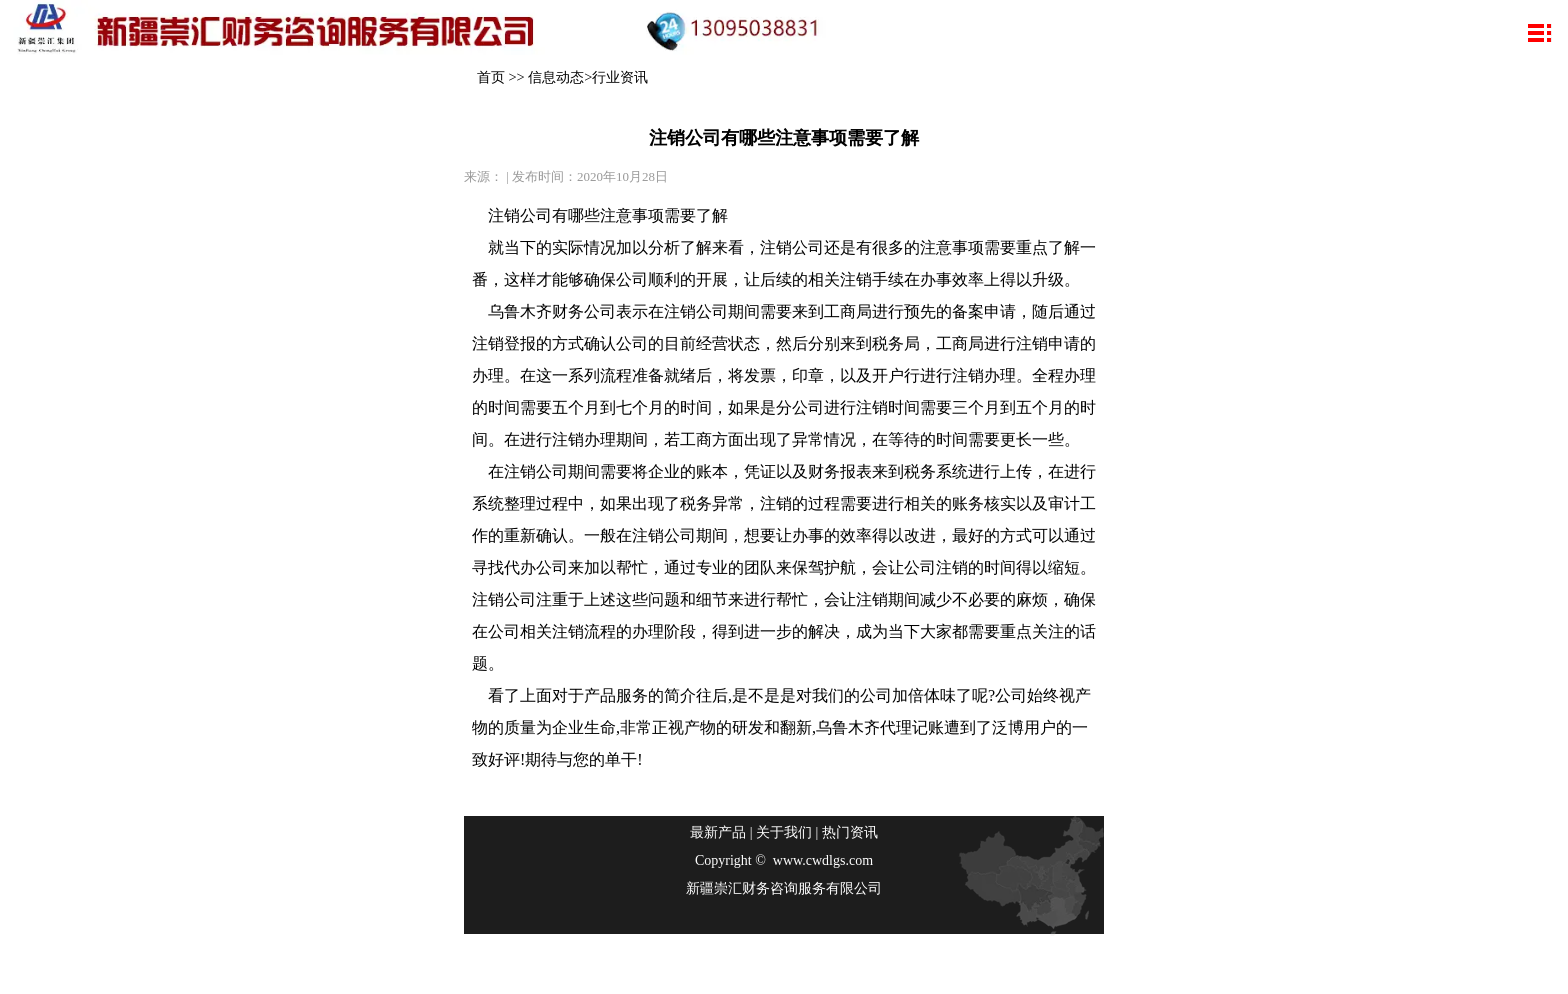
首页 (491, 77)
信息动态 (556, 77)
